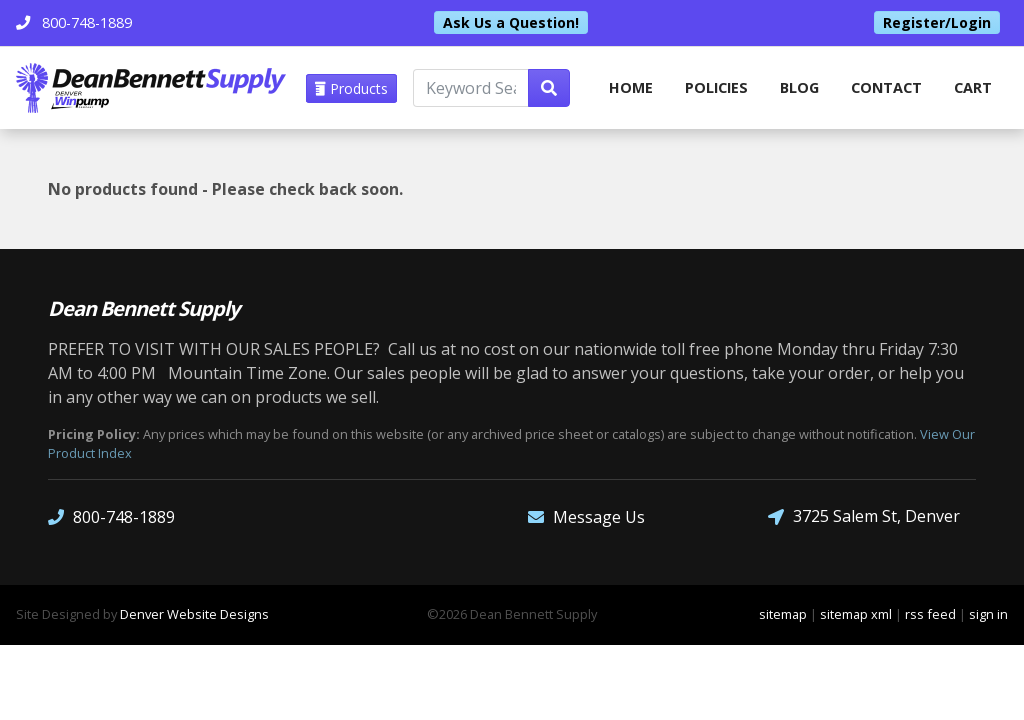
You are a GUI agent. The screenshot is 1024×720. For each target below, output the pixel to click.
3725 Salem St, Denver (864, 516)
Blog (799, 87)
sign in (988, 614)
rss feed (930, 614)
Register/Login (937, 22)
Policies (716, 87)
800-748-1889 (111, 516)
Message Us (586, 516)
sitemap (783, 614)
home (631, 87)
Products (351, 88)
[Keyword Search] (471, 88)
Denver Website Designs (194, 614)
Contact (886, 87)
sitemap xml (856, 614)
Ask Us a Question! (511, 22)
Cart (973, 87)
